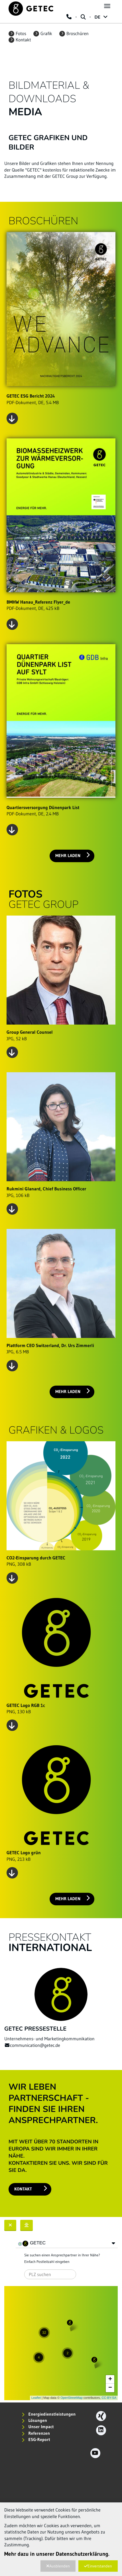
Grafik (42, 34)
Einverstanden (98, 2566)
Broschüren (74, 34)
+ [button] (110, 2379)
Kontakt (20, 40)
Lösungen (34, 2420)
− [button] (110, 2388)
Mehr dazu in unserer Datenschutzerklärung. (56, 2554)
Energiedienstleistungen (49, 2414)
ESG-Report (36, 2439)
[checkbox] (20, 2244)
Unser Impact (38, 2426)
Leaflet (36, 2398)
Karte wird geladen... (60, 2343)
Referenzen (36, 2433)
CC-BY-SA (108, 2398)
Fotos (17, 34)
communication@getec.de (32, 2045)
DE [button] (101, 17)
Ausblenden (58, 2566)
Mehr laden (72, 855)
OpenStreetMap (71, 2398)
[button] (113, 2243)
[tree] (67, 2243)
